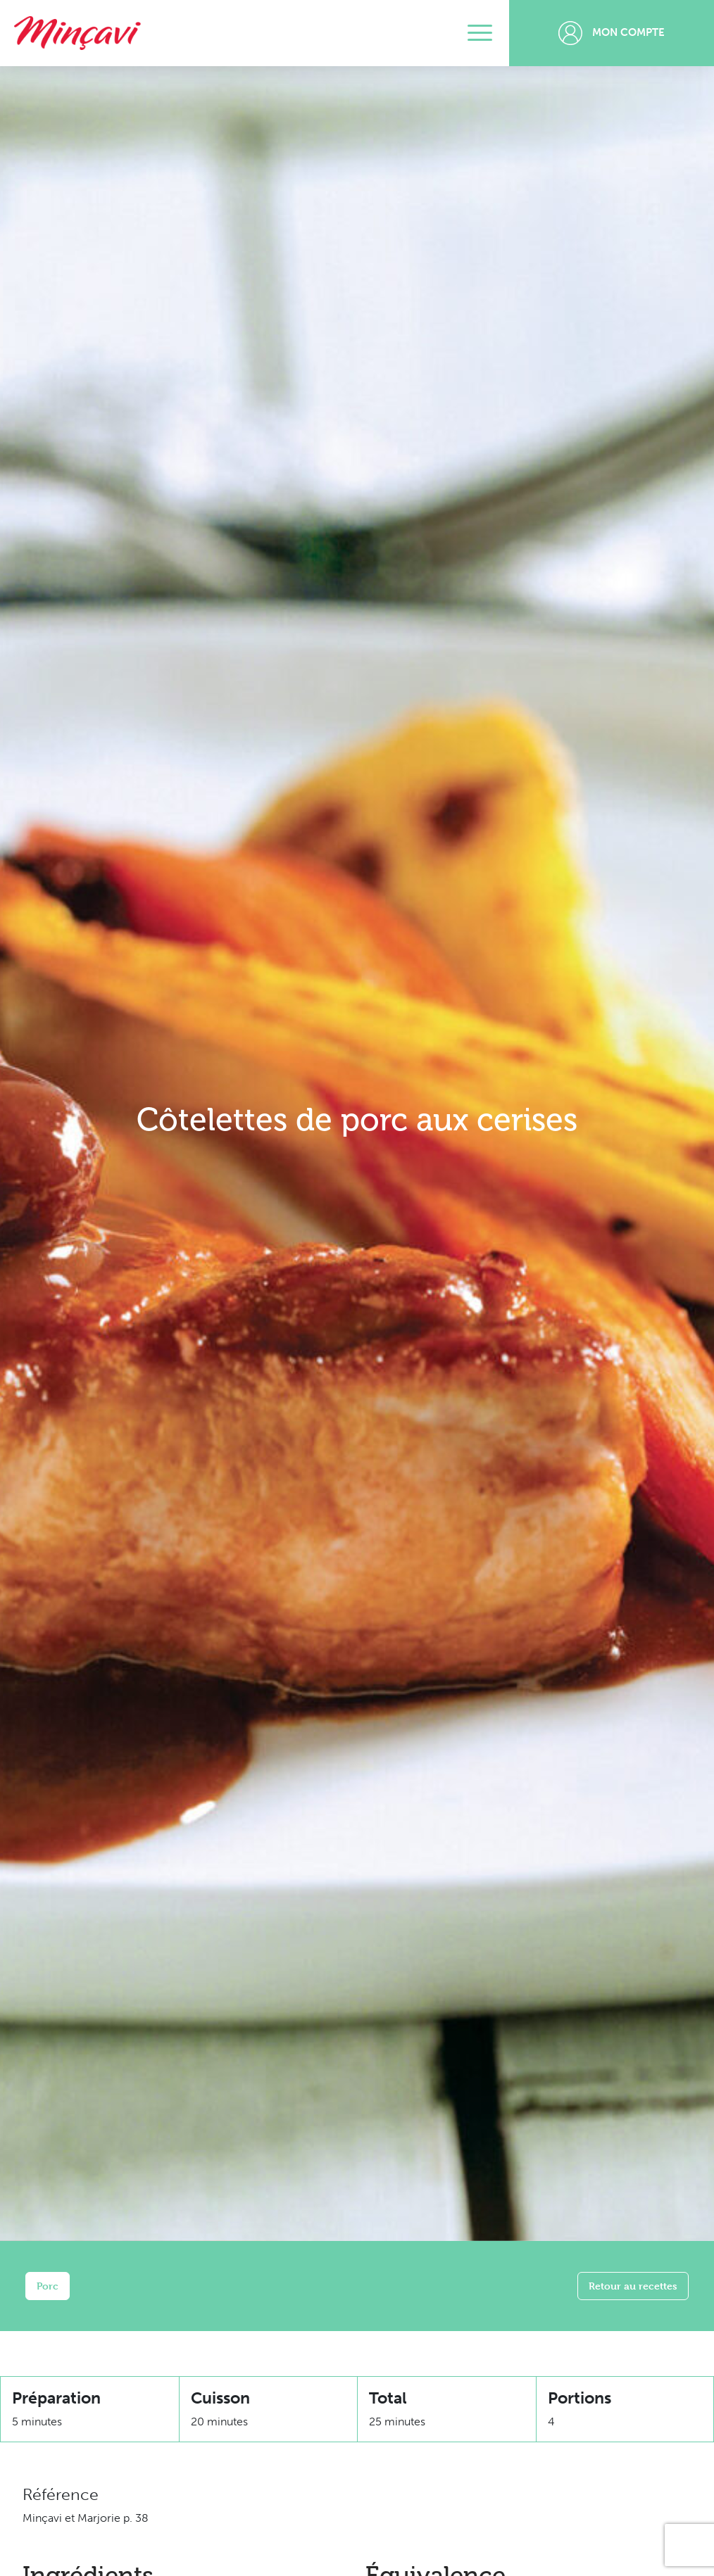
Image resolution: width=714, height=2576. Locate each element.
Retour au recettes (633, 2286)
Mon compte (611, 33)
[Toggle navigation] (480, 33)
